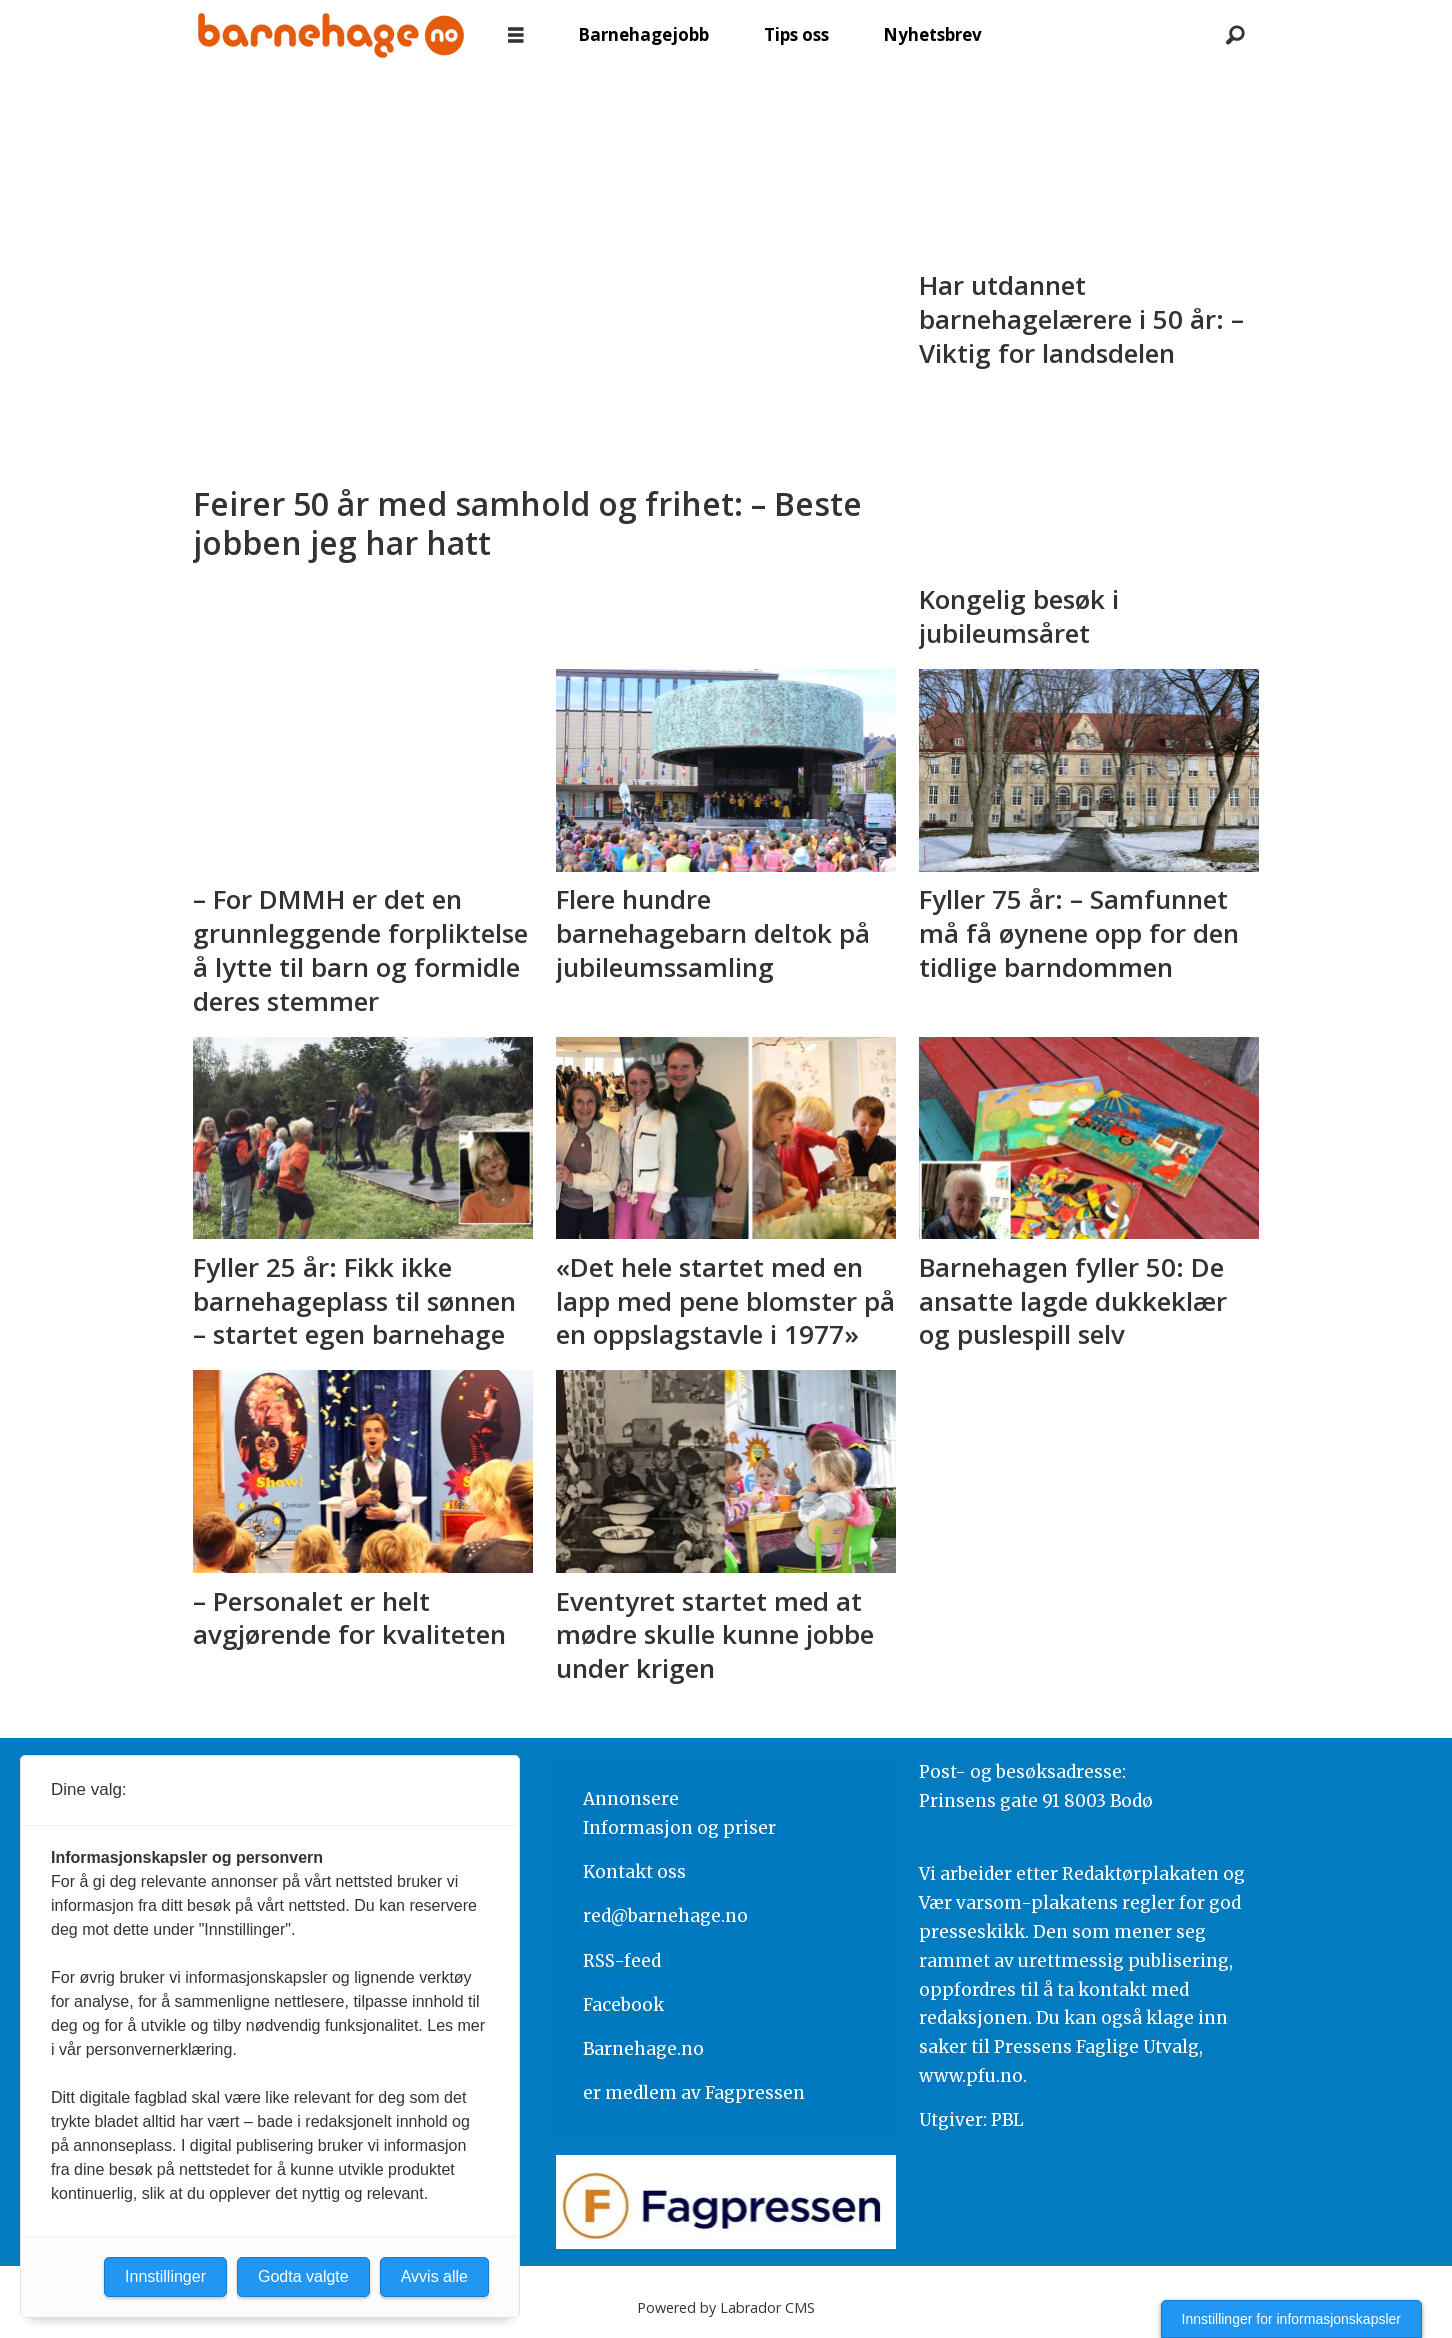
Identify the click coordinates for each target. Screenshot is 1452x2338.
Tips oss (796, 34)
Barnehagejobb (643, 34)
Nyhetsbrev (932, 34)
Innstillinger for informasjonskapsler (1291, 2319)
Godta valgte (303, 2276)
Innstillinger (165, 2276)
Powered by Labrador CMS (726, 2307)
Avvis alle (434, 2276)
